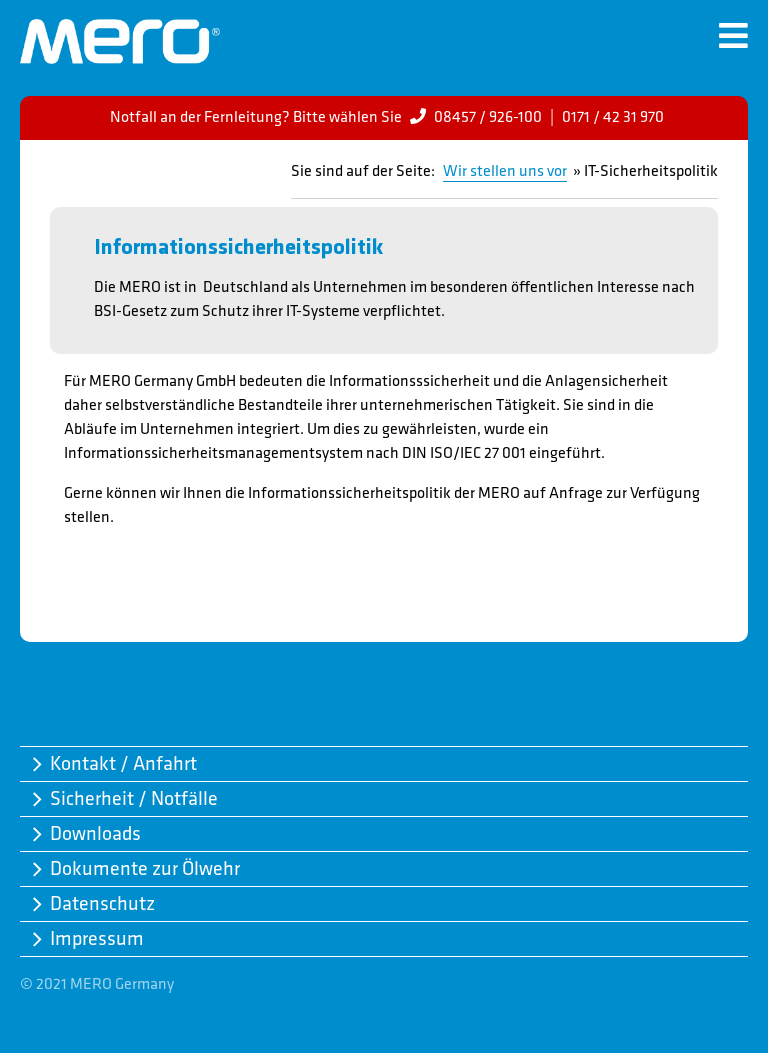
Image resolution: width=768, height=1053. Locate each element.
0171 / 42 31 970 (613, 117)
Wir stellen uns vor (505, 171)
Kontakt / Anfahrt (123, 764)
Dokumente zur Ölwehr (145, 869)
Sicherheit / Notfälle (134, 799)
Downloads (95, 834)
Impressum (97, 939)
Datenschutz (102, 904)
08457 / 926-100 (488, 117)
